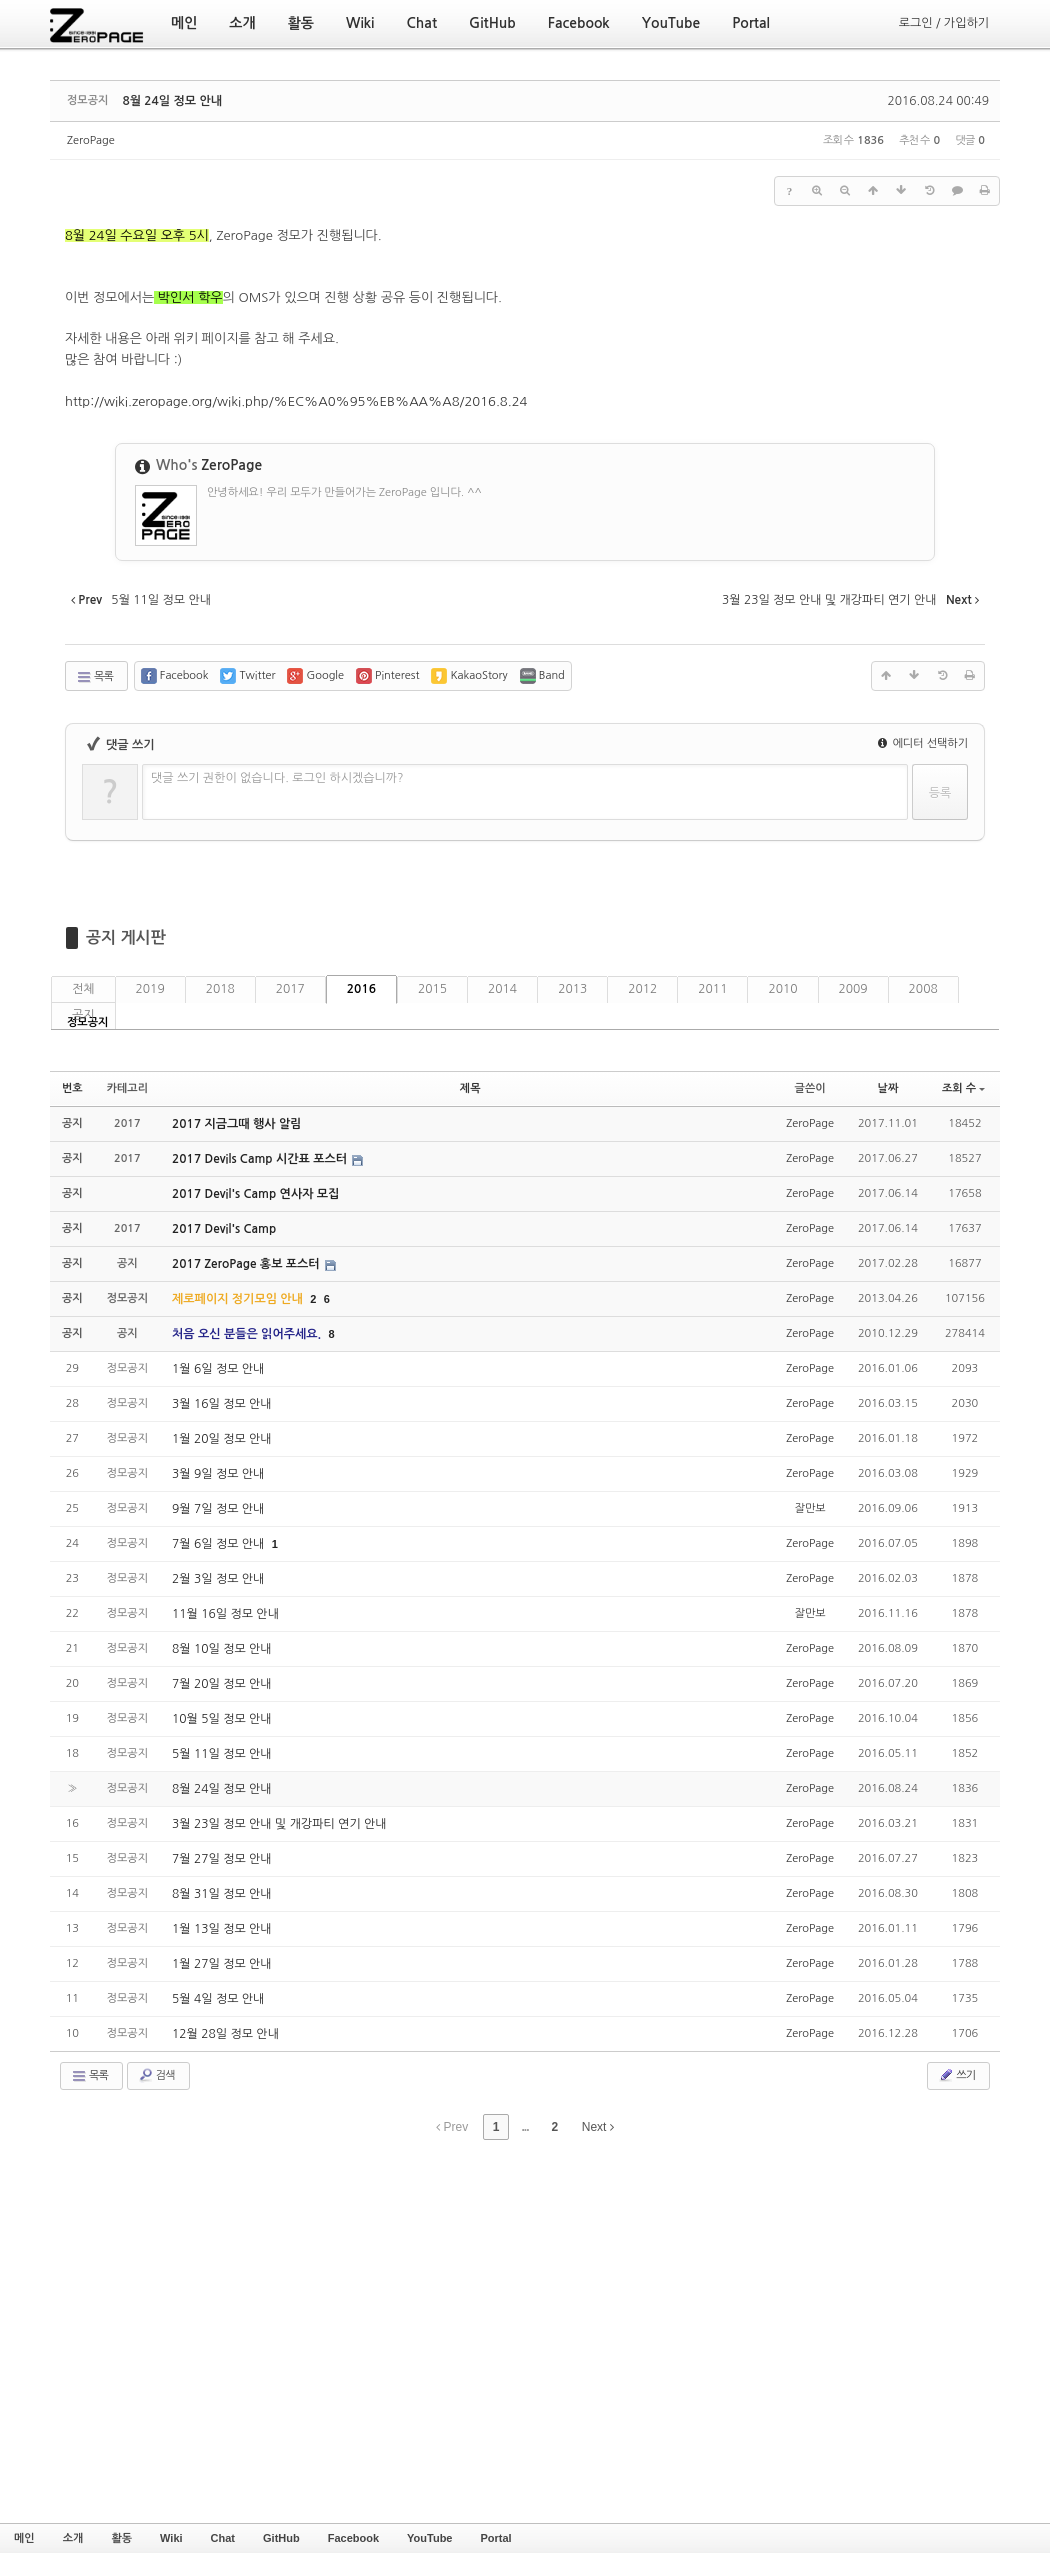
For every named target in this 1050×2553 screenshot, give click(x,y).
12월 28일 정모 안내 (225, 2034)
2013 (572, 989)
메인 (24, 2538)
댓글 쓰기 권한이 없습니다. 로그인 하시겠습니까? (277, 778)
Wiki (171, 2538)
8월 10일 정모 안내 (222, 1649)
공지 (83, 1015)
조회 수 (963, 1088)
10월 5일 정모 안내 (222, 1719)
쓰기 (956, 2075)
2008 (923, 989)
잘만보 (810, 1508)
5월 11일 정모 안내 (222, 1754)
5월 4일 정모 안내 (218, 1999)
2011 (712, 989)
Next (598, 2127)
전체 (83, 989)
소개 (73, 2538)
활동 (121, 2538)
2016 (361, 989)
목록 (94, 677)
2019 (150, 989)
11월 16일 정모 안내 (225, 1614)
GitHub (281, 2538)
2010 (782, 989)
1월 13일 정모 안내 (222, 1929)
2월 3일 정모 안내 (218, 1579)
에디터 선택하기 (923, 743)
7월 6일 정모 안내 (220, 1544)
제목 (470, 1088)
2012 (642, 989)
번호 (72, 1088)
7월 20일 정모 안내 (222, 1684)
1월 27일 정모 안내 (222, 1964)
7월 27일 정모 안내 (222, 1859)
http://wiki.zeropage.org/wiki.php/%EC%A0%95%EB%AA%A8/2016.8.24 (296, 401)
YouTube (429, 2538)
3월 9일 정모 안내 (218, 1474)
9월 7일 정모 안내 (218, 1509)
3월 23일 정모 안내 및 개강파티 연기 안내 (279, 1824)
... (524, 2127)
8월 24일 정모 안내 (172, 101)
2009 (853, 989)
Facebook (353, 2538)
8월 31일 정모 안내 (222, 1894)
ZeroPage (91, 140)
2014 (502, 989)
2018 (220, 989)
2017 (290, 989)
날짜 (888, 1088)
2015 (432, 989)
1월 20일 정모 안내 (222, 1439)
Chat (223, 2538)
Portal (495, 2538)
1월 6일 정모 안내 (218, 1369)
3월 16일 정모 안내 (222, 1404)
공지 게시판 (126, 937)
